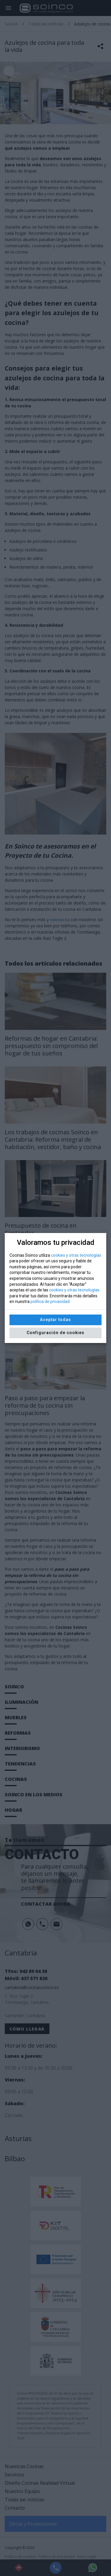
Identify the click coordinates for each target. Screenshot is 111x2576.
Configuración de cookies (55, 1332)
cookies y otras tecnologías (76, 1255)
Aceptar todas (55, 1319)
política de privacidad (50, 1301)
